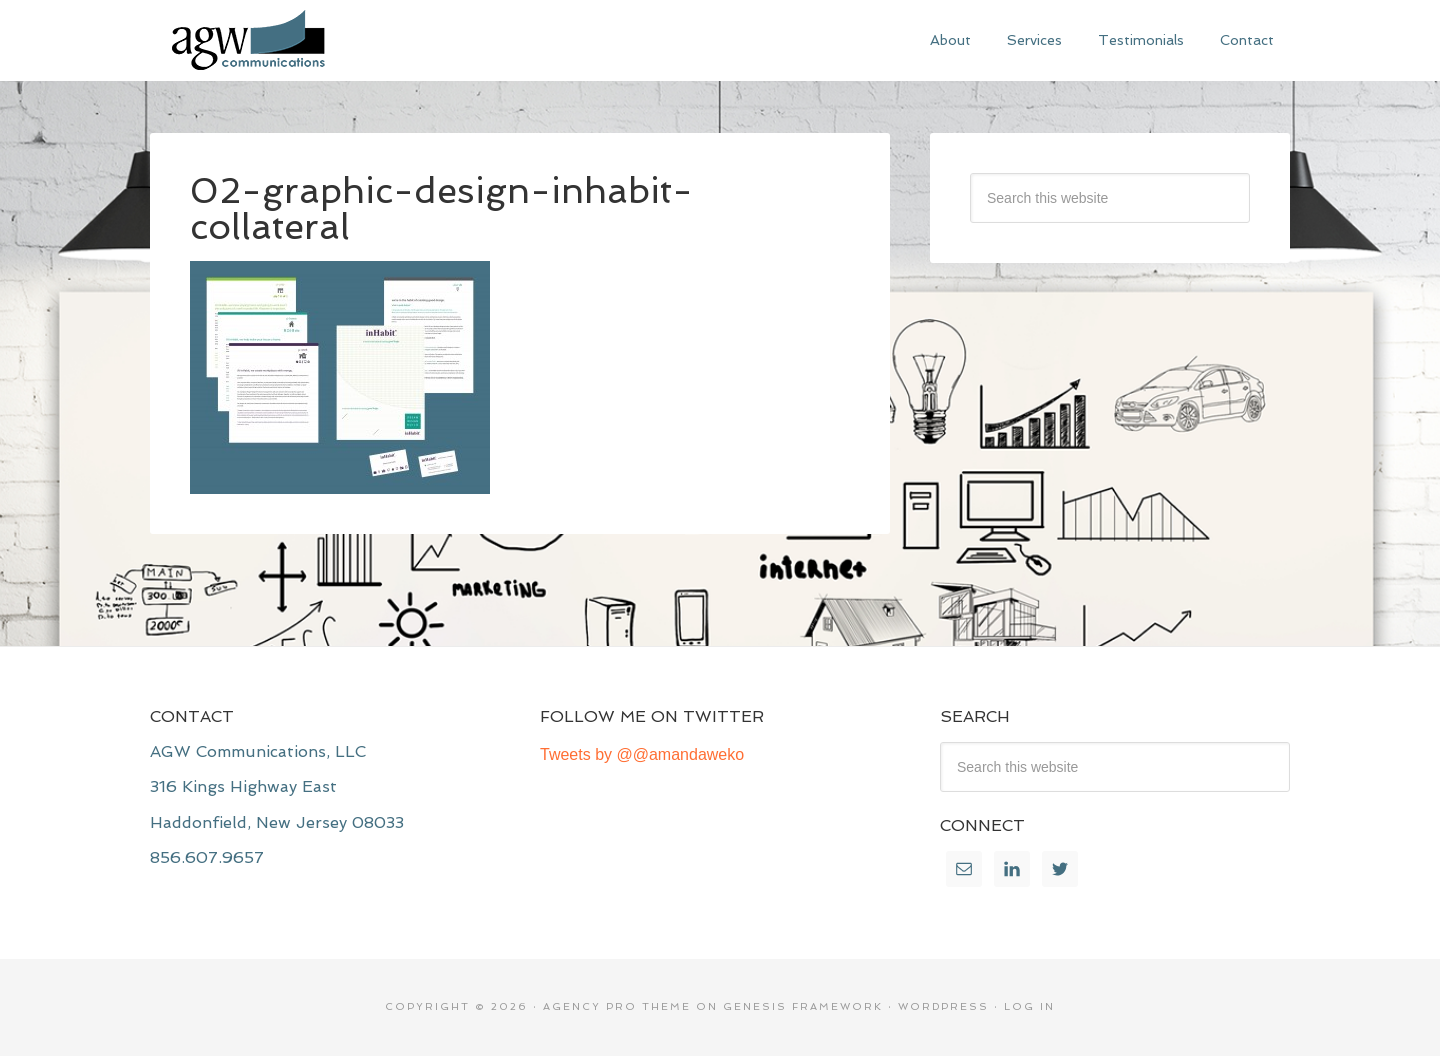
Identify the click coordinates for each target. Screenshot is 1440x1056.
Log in (1029, 1006)
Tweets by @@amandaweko (642, 754)
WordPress (943, 1006)
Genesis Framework (803, 1006)
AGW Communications (300, 40)
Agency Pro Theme (617, 1006)
